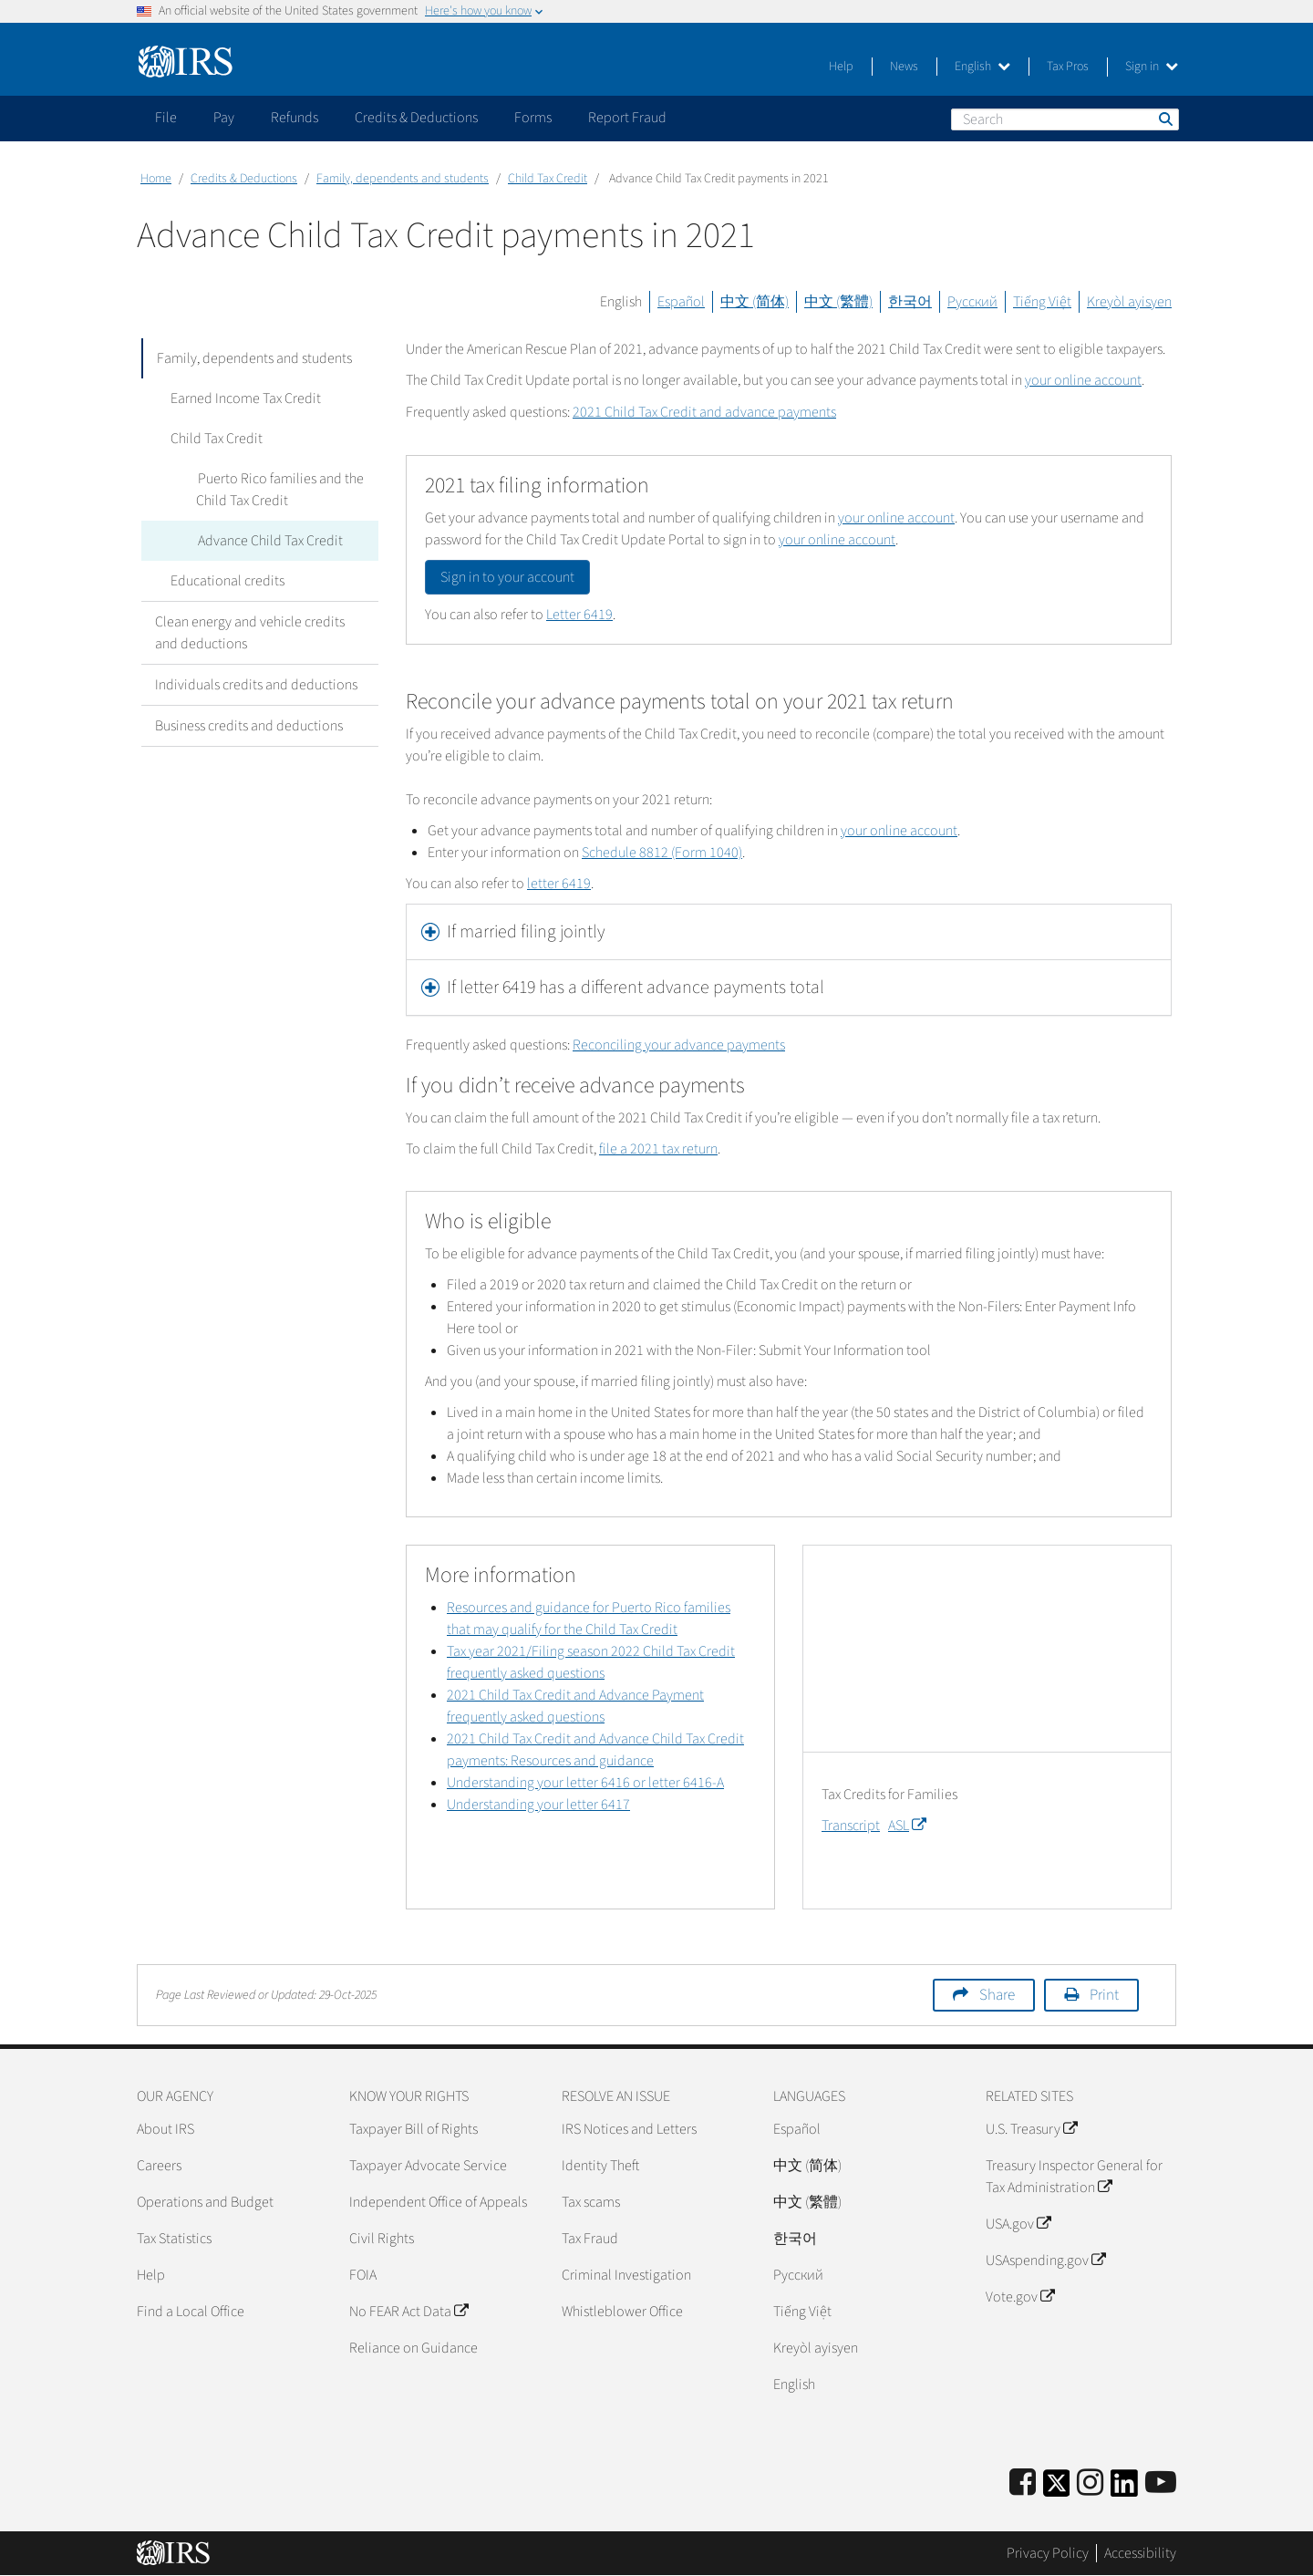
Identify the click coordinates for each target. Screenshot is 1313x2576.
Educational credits (226, 581)
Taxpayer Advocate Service (428, 2166)
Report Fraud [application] (627, 118)
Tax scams (591, 2202)
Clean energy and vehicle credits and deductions (250, 633)
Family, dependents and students (402, 179)
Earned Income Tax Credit (244, 398)
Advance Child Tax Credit (268, 541)
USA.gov (1018, 2224)
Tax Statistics (174, 2239)
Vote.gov (1020, 2297)
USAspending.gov (1045, 2260)
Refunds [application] (294, 118)
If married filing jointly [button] (526, 932)
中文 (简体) (754, 302)
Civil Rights (381, 2239)
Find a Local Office (190, 2312)
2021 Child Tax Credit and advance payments (704, 412)
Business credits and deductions (249, 726)
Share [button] (997, 1995)
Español (681, 302)
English (982, 66)
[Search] (1065, 119)
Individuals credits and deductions (256, 685)
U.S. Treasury (1031, 2129)
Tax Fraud (590, 2239)
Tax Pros (1068, 66)
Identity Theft (600, 2166)
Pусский (798, 2275)
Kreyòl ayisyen (1129, 302)
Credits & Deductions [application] (416, 118)
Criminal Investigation (626, 2275)
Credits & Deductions (244, 179)
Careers (159, 2166)
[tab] (789, 932)
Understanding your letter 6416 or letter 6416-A (585, 1783)
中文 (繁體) (838, 302)
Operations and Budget (205, 2202)
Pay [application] (223, 118)
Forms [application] (533, 118)
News (904, 66)
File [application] (166, 118)
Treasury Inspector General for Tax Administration (1074, 2177)
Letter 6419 (579, 615)
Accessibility (1140, 2553)
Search (1164, 118)
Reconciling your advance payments (679, 1045)
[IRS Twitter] (1056, 2489)
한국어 (910, 302)
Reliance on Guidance (413, 2348)
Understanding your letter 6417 (538, 1805)
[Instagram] (1090, 2483)
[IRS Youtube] (1160, 2483)
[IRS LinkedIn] (1124, 2489)
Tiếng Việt (1042, 302)
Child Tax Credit (547, 179)
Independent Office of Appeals (438, 2202)
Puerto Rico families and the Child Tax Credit (279, 490)
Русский (972, 302)
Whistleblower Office (622, 2312)
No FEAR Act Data (408, 2312)
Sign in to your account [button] (507, 577)
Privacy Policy (1048, 2553)
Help (841, 66)
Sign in (1151, 66)
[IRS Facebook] (1022, 2483)
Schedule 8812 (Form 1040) (662, 853)
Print (1104, 1995)
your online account (1083, 380)
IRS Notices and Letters (629, 2129)
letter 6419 (559, 884)
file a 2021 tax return (658, 1149)
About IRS (165, 2129)
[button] (788, 987)
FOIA (363, 2275)
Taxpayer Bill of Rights (413, 2129)
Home (155, 179)
